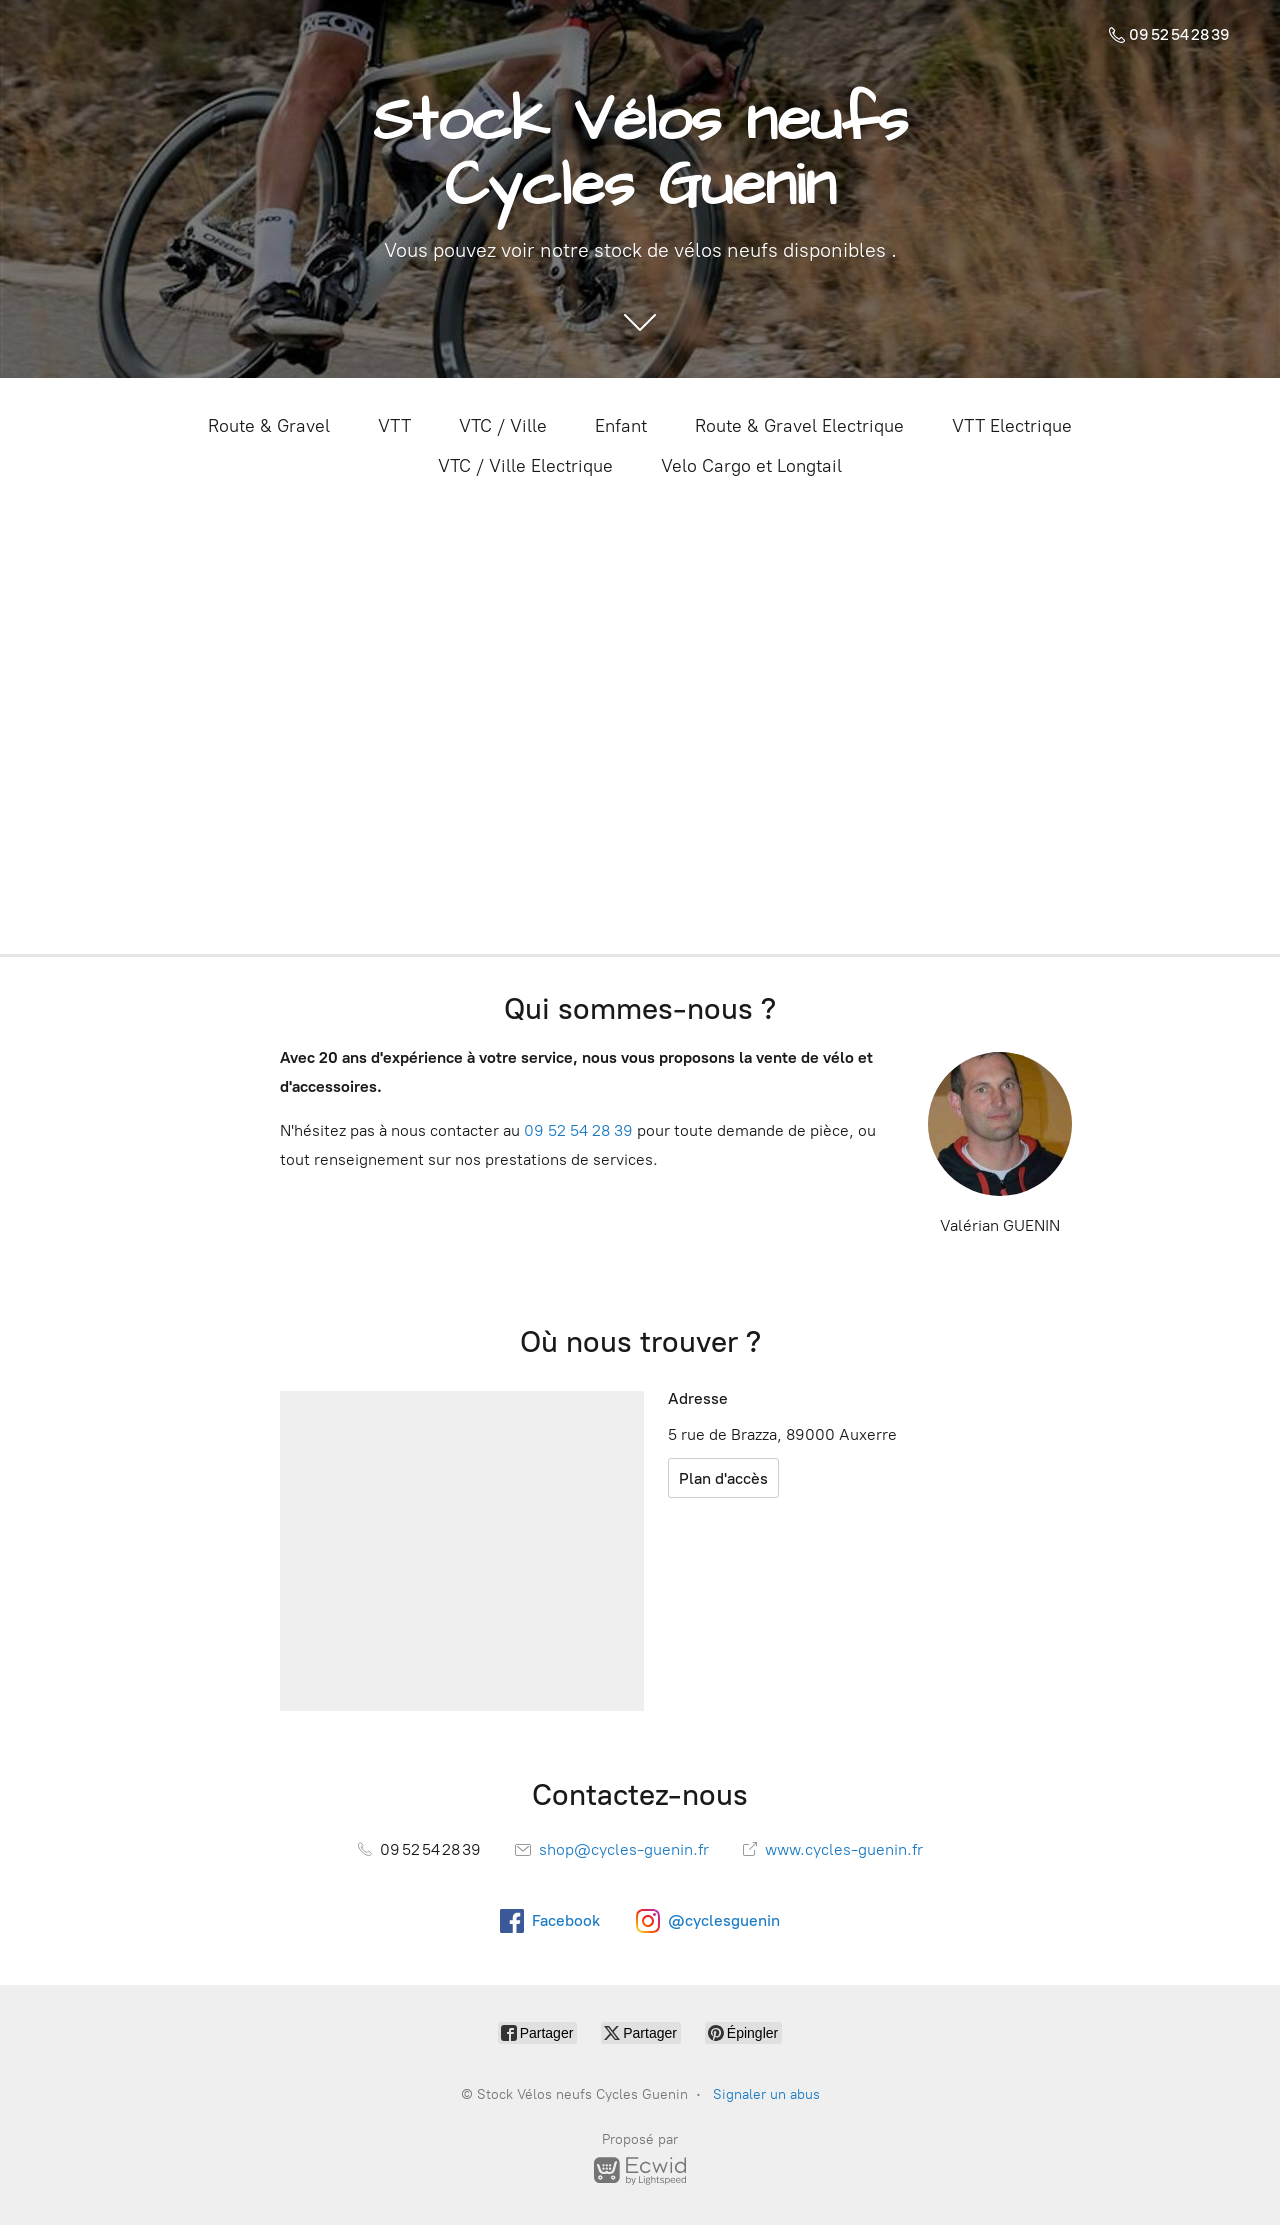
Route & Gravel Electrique (799, 426)
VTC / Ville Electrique (525, 466)
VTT (394, 426)
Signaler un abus (766, 2094)
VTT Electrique (1012, 426)
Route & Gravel (269, 426)
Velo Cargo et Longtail (751, 466)
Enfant (621, 426)
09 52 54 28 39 (578, 1130)
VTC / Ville (503, 426)
